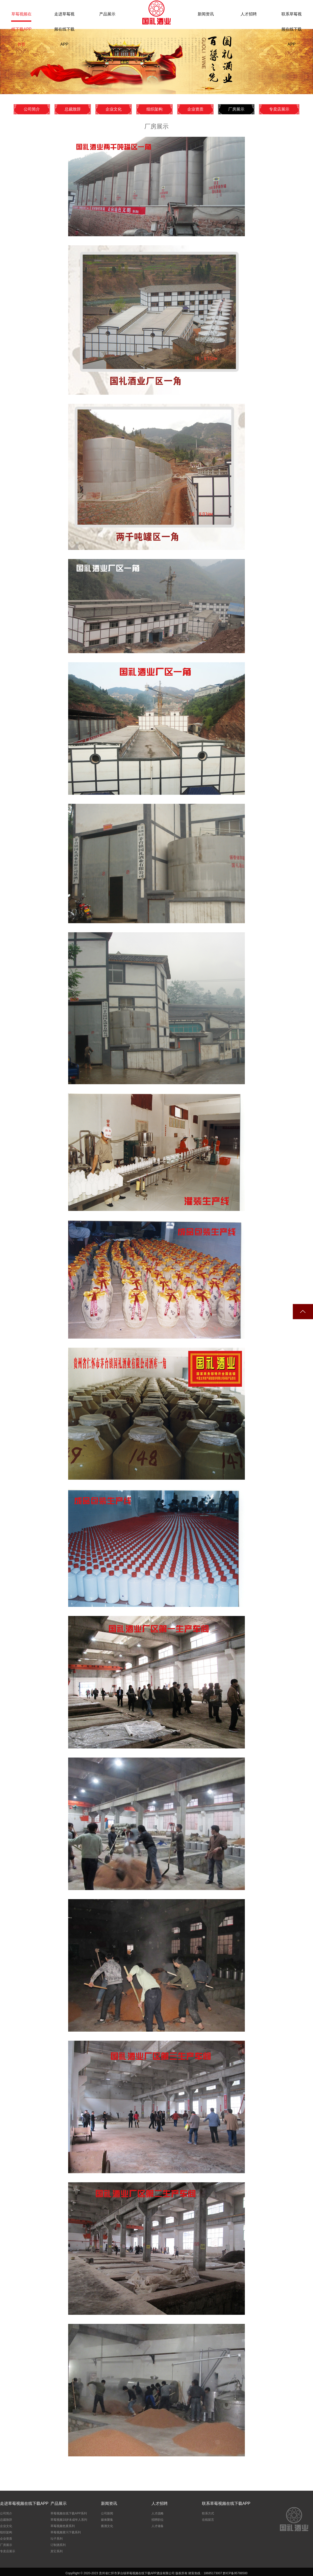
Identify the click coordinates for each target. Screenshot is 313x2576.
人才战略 (157, 2513)
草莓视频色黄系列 (62, 2526)
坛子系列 (56, 2538)
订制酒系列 (58, 2545)
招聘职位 (157, 2519)
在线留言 (208, 2519)
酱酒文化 (107, 2526)
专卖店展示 (7, 2551)
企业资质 (6, 2538)
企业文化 (6, 2526)
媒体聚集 (107, 2519)
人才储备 (157, 2526)
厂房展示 (6, 2545)
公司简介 (6, 2513)
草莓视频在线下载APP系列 (68, 2513)
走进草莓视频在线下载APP (24, 2503)
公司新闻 (107, 2513)
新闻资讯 (109, 2503)
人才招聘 (159, 2503)
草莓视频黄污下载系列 (65, 2532)
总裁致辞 (6, 2519)
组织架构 (6, 2532)
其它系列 (56, 2551)
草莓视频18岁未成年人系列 (68, 2519)
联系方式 (208, 2513)
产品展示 (58, 2503)
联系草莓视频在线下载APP (226, 2503)
